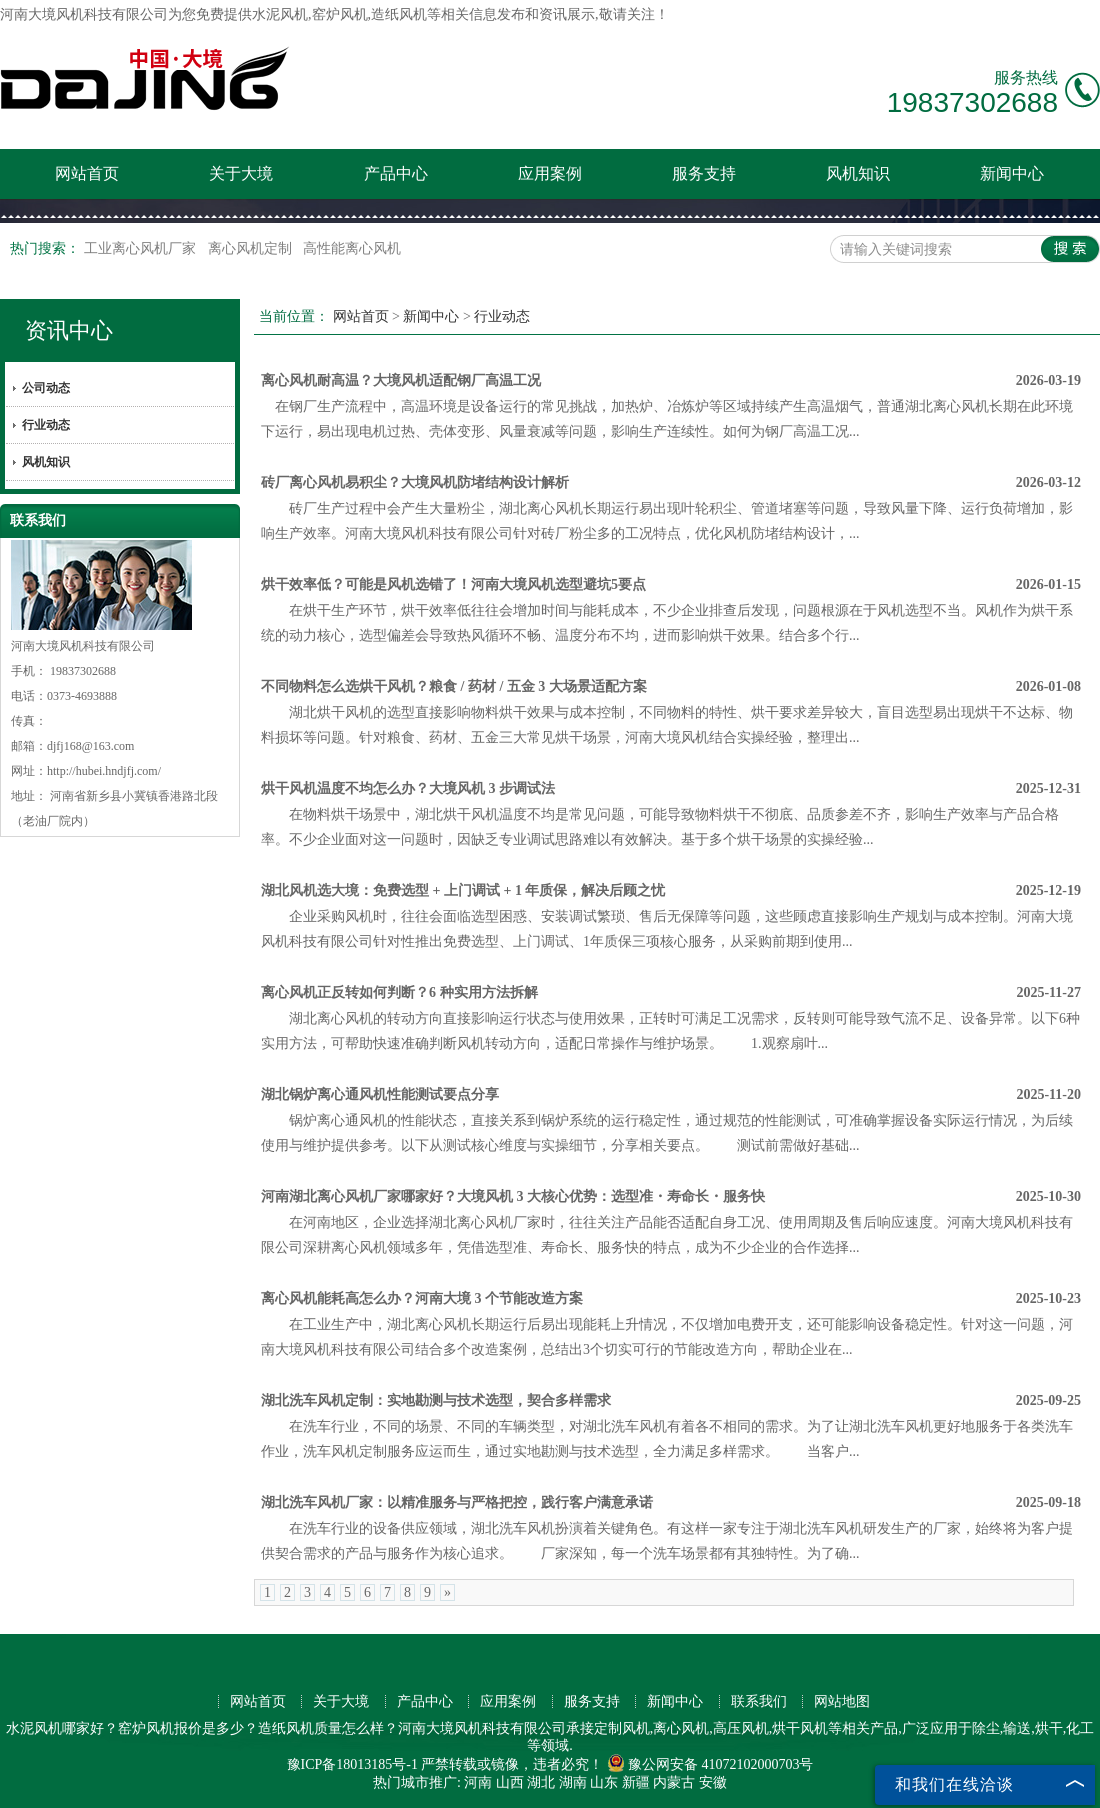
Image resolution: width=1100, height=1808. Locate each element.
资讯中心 (69, 330)
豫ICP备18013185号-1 (352, 1764)
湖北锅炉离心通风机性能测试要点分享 (380, 1094)
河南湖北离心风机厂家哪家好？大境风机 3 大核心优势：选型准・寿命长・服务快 (513, 1196)
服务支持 (704, 173)
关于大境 (241, 173)
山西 (510, 1782)
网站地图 (842, 1701)
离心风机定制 (252, 248)
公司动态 (46, 388)
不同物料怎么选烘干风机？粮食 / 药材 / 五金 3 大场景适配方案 (454, 686)
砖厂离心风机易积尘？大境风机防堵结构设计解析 (415, 482)
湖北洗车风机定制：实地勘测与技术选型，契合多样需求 (436, 1400)
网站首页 (87, 173)
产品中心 (396, 173)
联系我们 (759, 1701)
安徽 (713, 1782)
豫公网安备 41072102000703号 (710, 1764)
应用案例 (550, 173)
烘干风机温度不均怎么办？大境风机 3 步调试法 (408, 788)
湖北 (541, 1782)
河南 (478, 1782)
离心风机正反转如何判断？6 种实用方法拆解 (399, 992)
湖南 (573, 1782)
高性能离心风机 (352, 248)
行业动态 (46, 425)
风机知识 (858, 173)
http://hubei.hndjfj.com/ (104, 771)
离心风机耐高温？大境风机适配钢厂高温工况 (401, 380)
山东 (604, 1782)
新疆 (636, 1782)
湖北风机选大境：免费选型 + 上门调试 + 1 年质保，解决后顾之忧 (463, 890)
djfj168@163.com (90, 746)
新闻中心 (1012, 173)
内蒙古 (674, 1782)
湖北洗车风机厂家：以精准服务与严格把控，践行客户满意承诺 (457, 1502)
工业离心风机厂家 (142, 248)
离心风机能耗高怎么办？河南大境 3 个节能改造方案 (422, 1298)
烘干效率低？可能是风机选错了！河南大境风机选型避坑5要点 (453, 584)
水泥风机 (280, 14)
